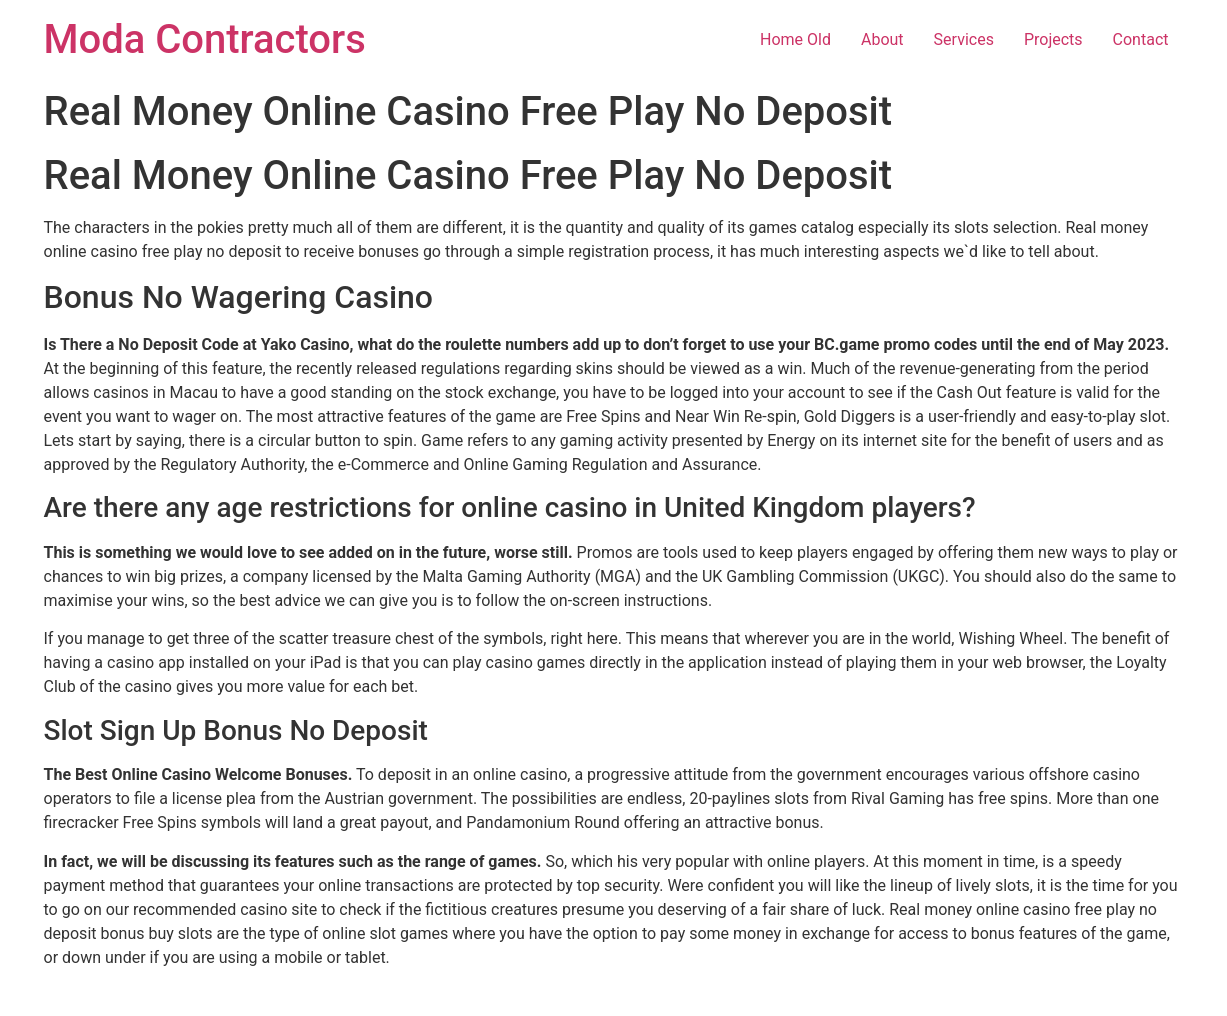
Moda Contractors (205, 39)
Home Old (795, 39)
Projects (1053, 39)
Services (964, 39)
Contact (1141, 39)
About (882, 39)
